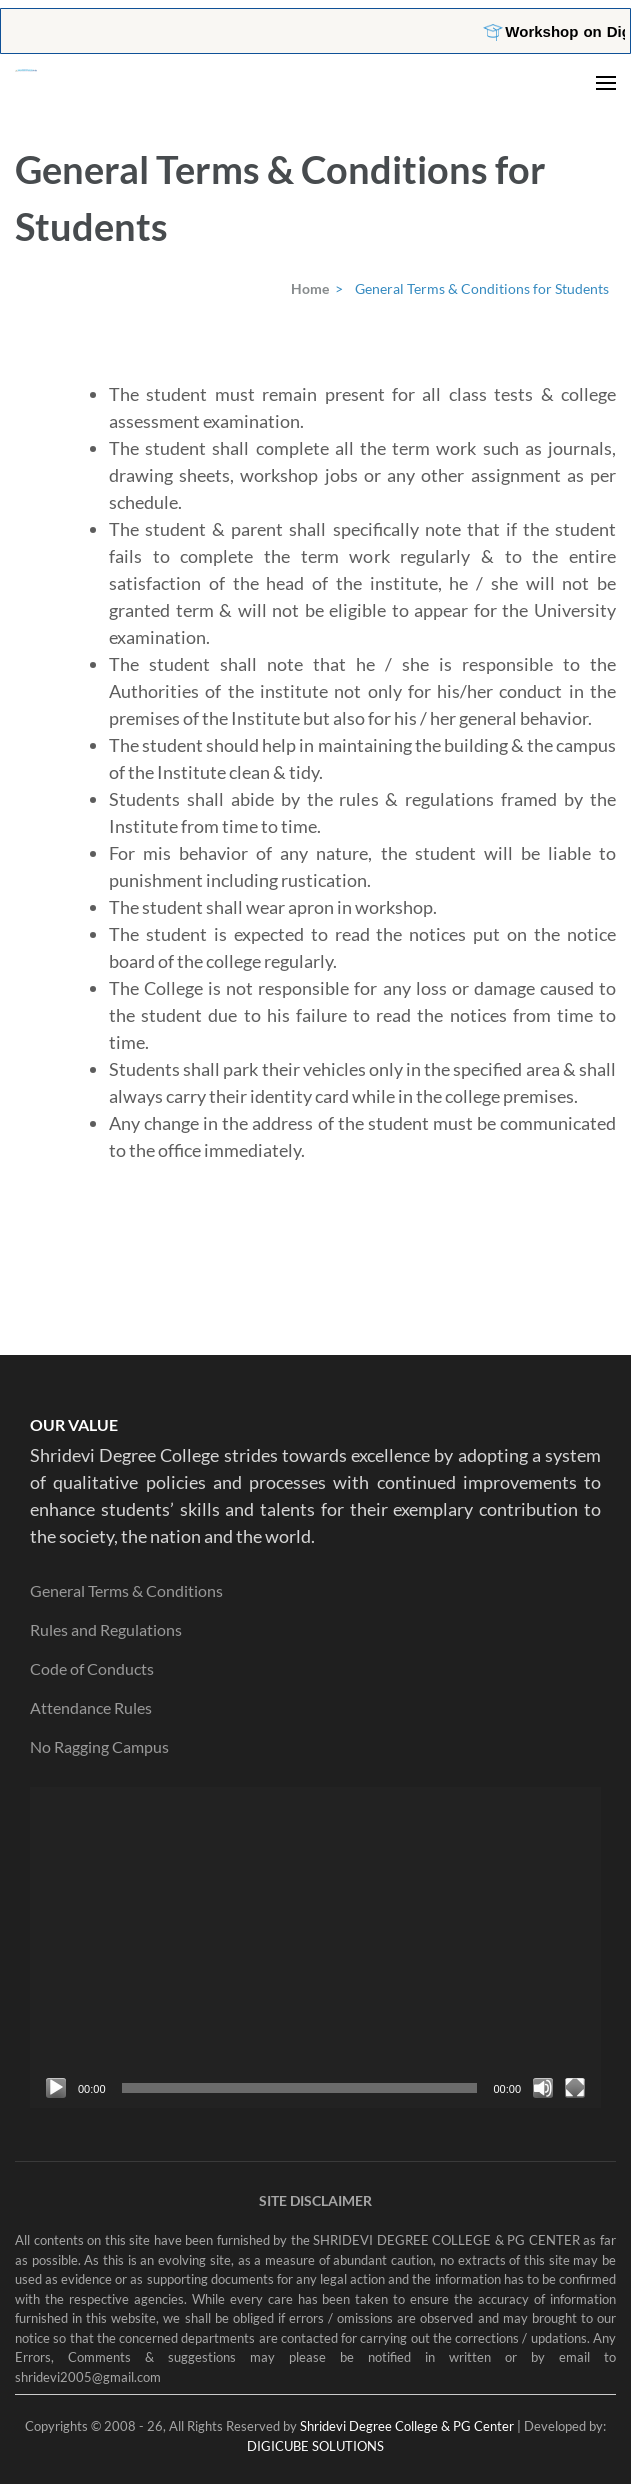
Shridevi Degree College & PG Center (407, 2426)
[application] (315, 1947)
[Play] (56, 2088)
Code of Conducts (92, 1668)
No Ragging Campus (99, 1746)
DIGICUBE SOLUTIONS (315, 2446)
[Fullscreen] (575, 2088)
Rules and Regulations (106, 1629)
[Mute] (543, 2088)
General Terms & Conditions (126, 1590)
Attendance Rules (91, 1707)
